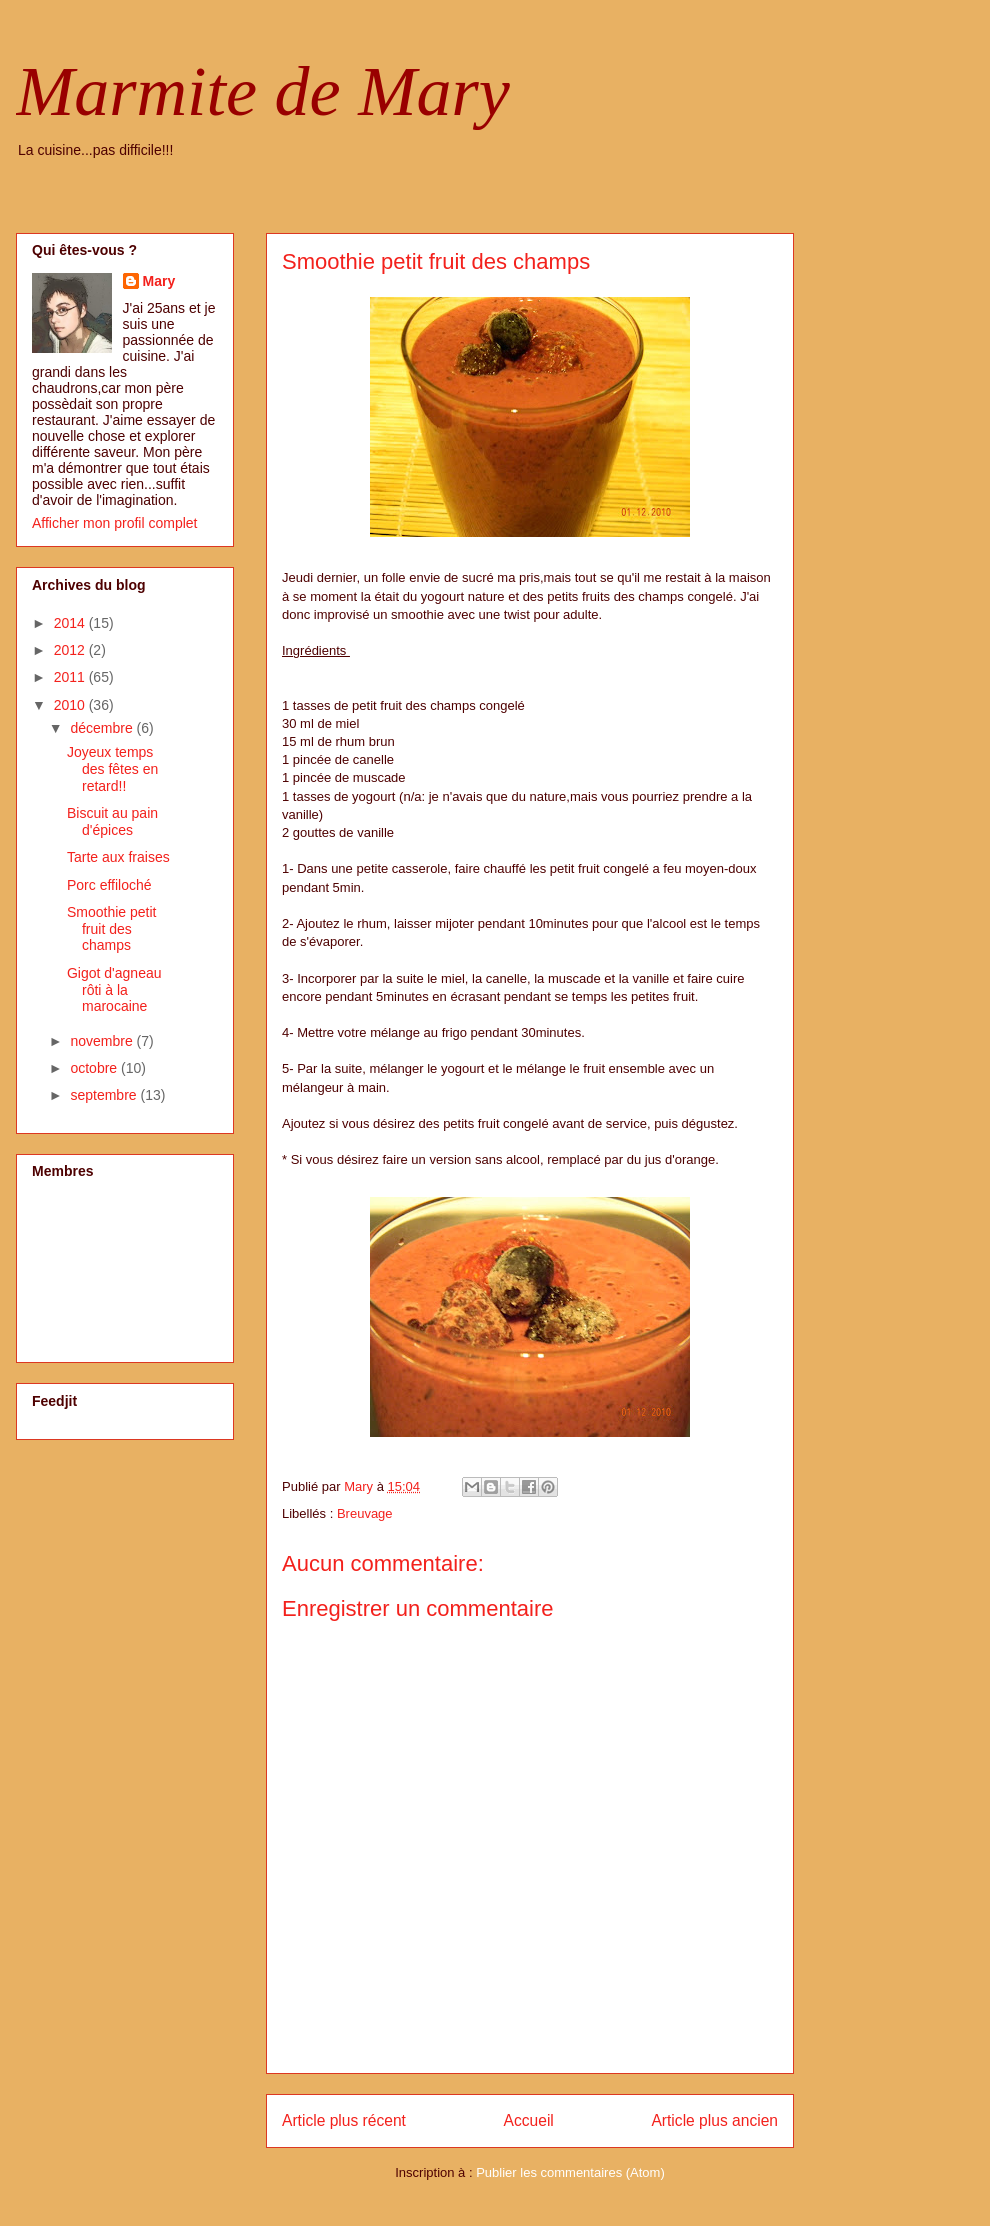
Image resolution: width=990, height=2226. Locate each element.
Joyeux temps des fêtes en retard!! (112, 769)
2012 (71, 650)
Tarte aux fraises (118, 857)
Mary (159, 281)
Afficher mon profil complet (114, 523)
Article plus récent (344, 2120)
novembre (103, 1041)
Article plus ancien (714, 2120)
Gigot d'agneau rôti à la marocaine (114, 990)
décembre (103, 728)
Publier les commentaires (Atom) (570, 2172)
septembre (105, 1095)
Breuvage (365, 1513)
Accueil (529, 2120)
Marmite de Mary (263, 91)
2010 (71, 705)
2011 (71, 677)
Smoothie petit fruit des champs (112, 929)
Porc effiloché (109, 885)
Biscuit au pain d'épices (112, 821)
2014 (71, 623)
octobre (95, 1068)
